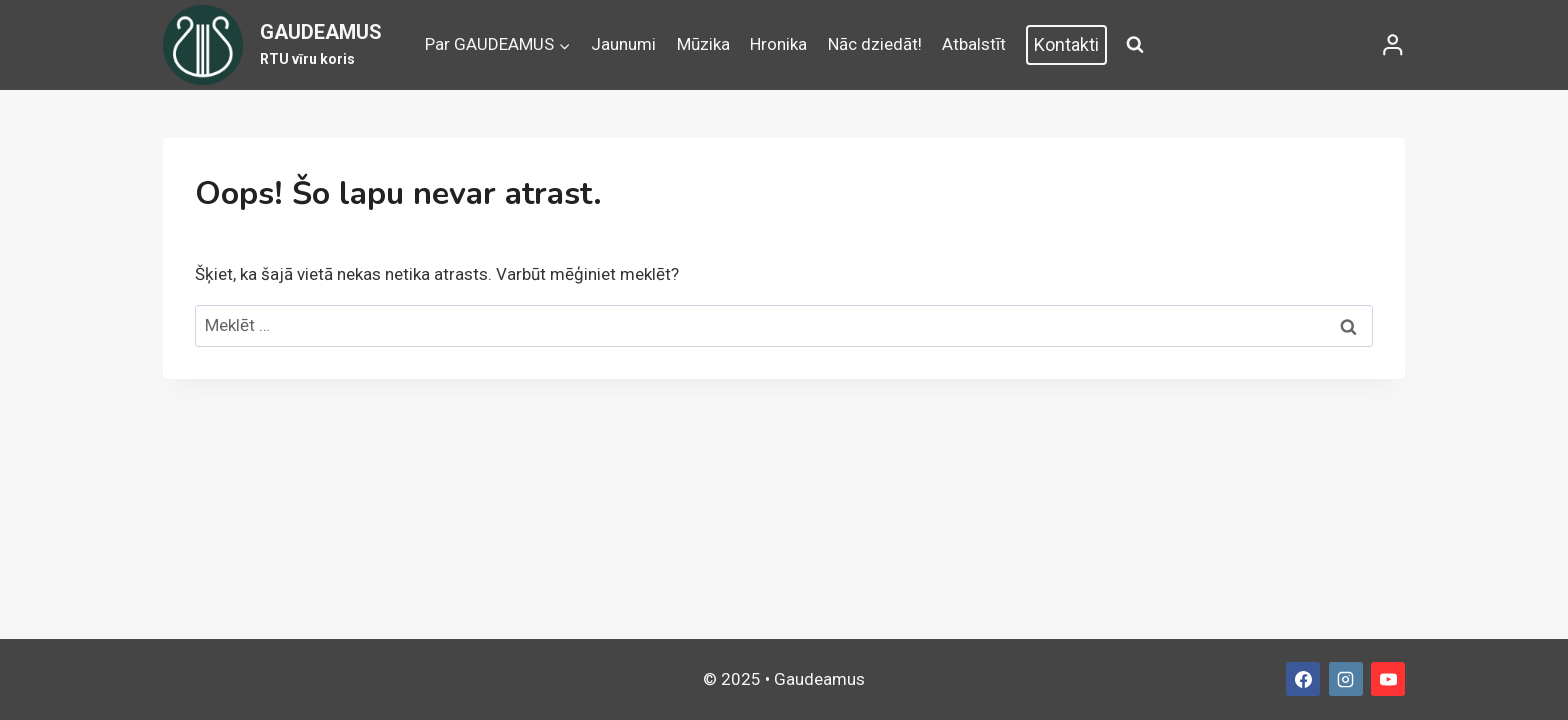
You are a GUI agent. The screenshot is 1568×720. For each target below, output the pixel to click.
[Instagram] (1346, 679)
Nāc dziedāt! (875, 44)
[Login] (1393, 45)
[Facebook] (1303, 679)
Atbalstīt (974, 44)
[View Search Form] (1135, 45)
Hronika (778, 44)
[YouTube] (1388, 679)
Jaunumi (623, 44)
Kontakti (1066, 44)
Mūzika (703, 44)
